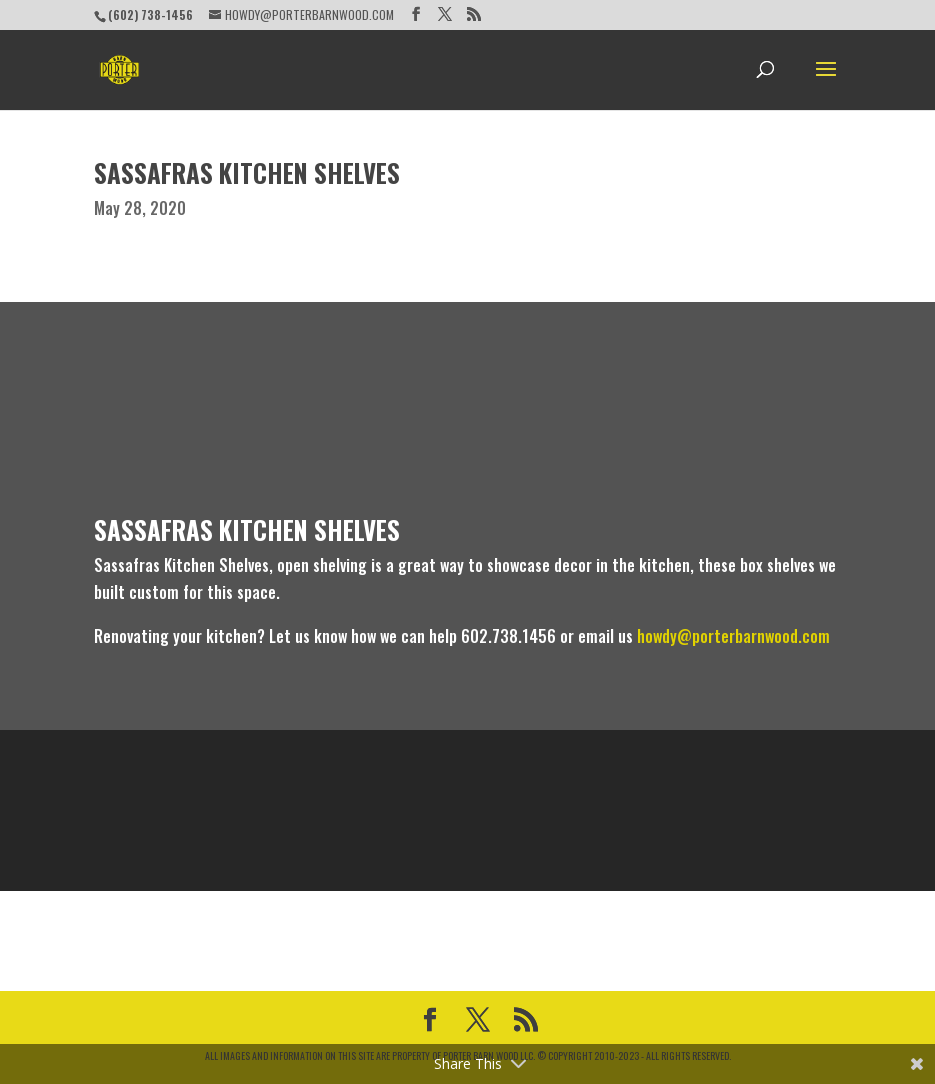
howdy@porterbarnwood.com (733, 636)
